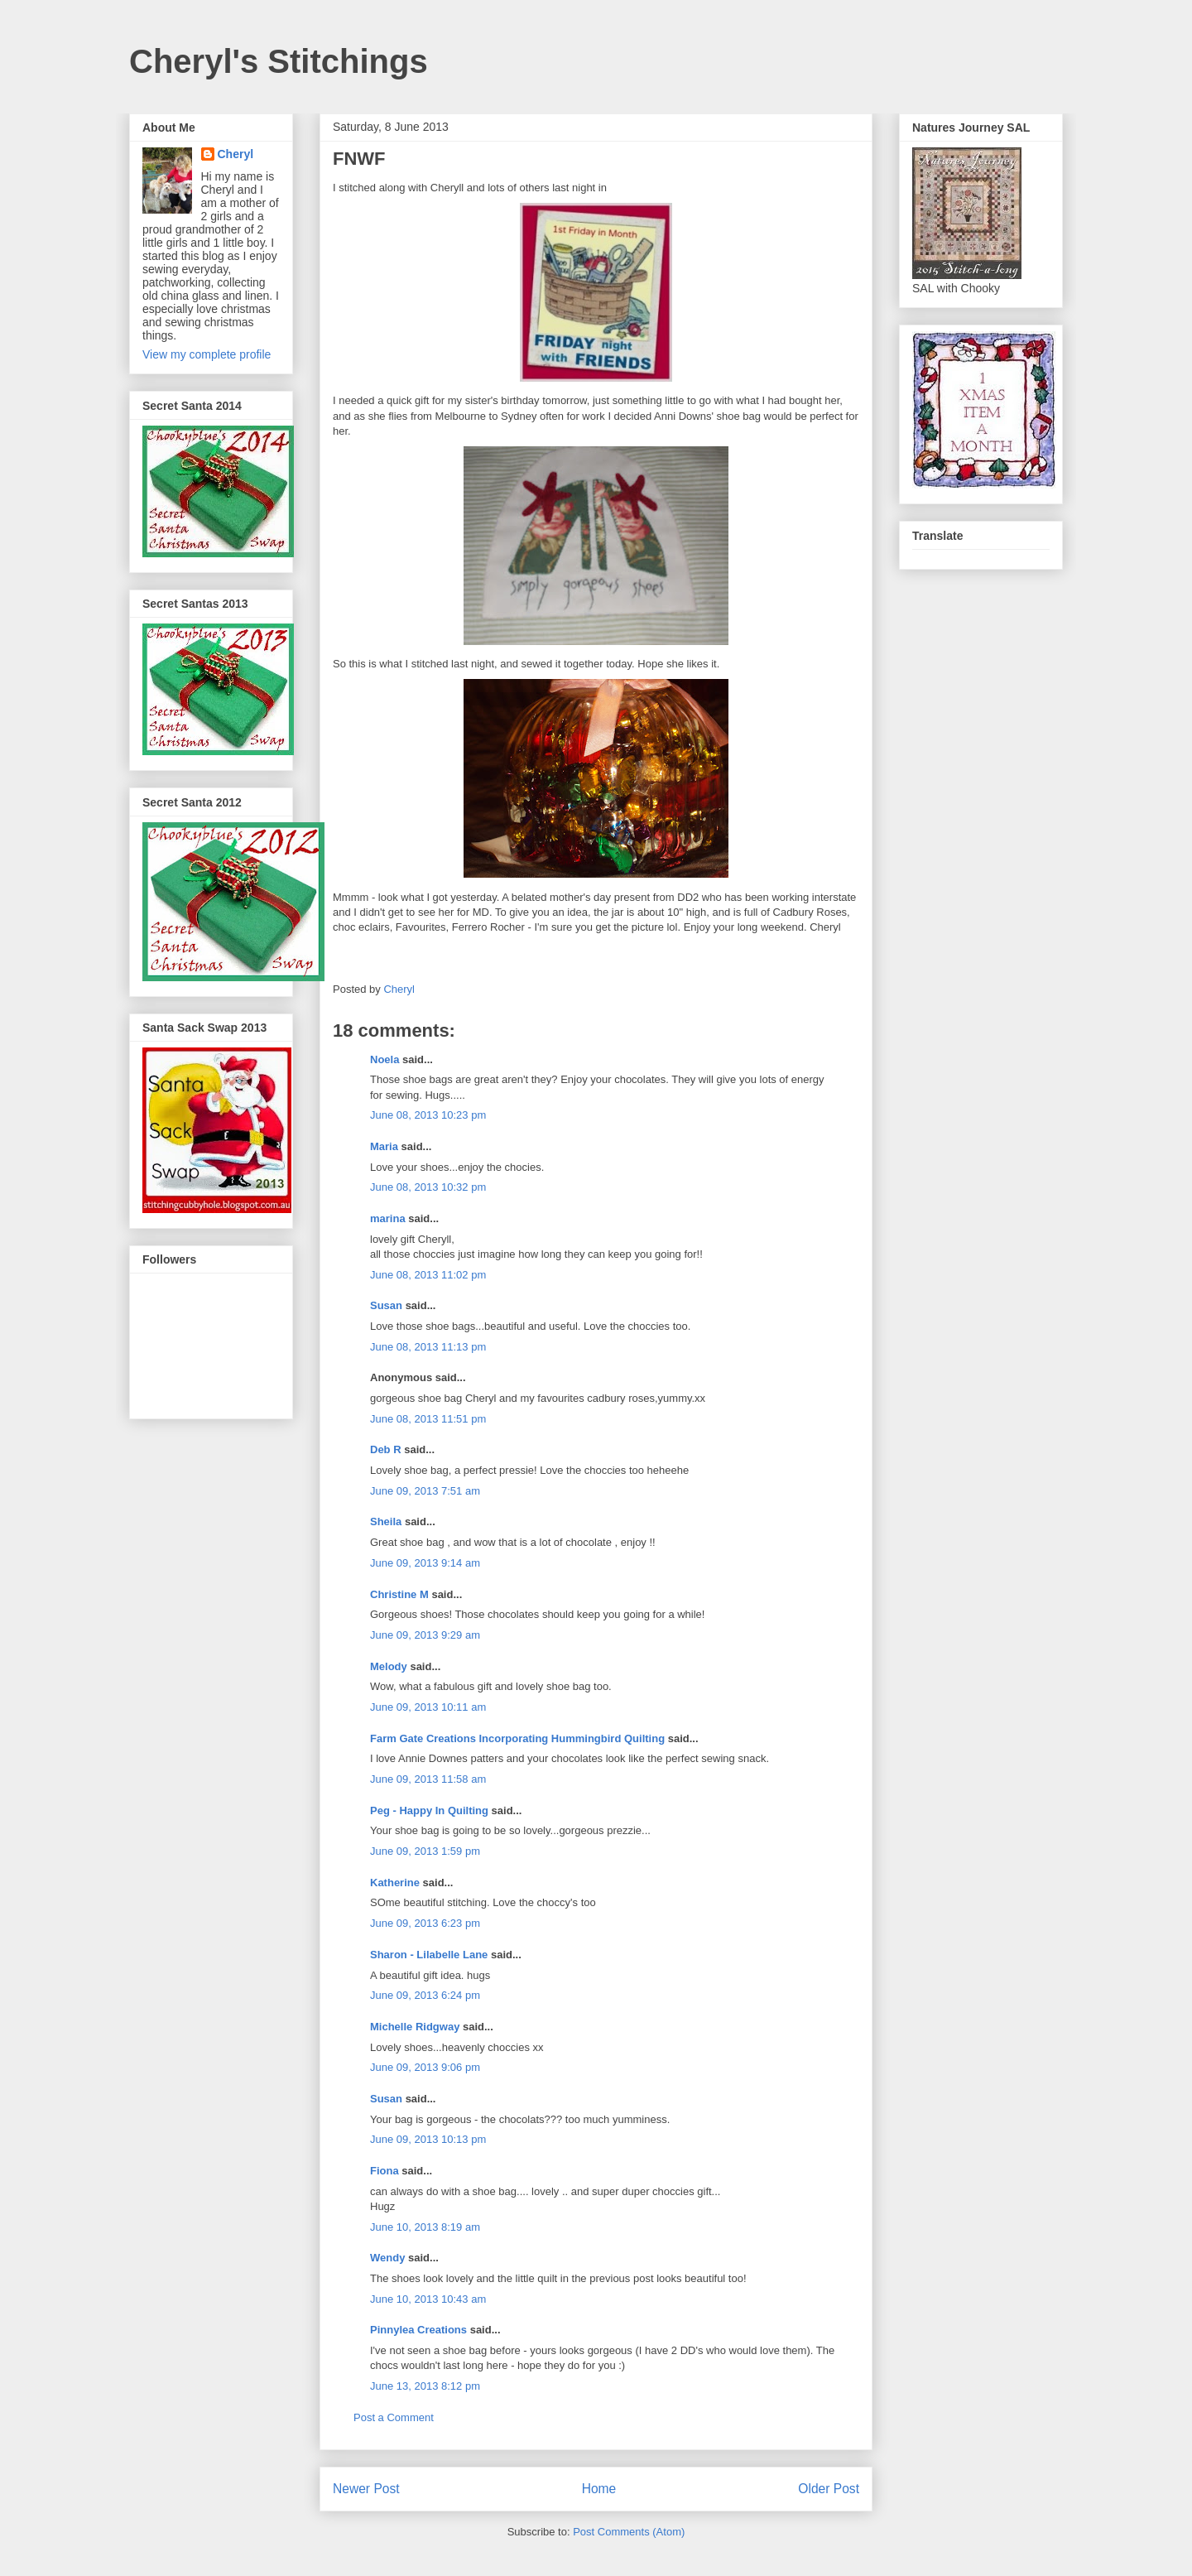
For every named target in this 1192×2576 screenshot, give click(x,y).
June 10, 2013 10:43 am (428, 2299)
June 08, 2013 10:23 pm (428, 1115)
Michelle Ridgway (414, 2026)
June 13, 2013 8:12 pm (425, 2386)
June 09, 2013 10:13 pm (428, 2139)
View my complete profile (206, 354)
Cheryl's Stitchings (278, 61)
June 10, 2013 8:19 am (425, 2227)
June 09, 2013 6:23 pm (425, 1923)
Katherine (395, 1882)
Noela (384, 1059)
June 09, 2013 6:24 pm (425, 1995)
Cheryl (236, 154)
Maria (384, 1146)
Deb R (385, 1449)
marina (388, 1218)
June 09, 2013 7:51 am (425, 1491)
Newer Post (366, 2489)
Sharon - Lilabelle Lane (429, 1954)
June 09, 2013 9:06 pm (425, 2067)
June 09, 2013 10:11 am (428, 1707)
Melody (388, 1666)
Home (599, 2489)
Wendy (387, 2257)
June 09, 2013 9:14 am (425, 1563)
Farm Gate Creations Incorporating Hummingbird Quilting (517, 1738)
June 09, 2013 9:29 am (425, 1635)
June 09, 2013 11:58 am (428, 1779)
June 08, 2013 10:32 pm (428, 1187)
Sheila (385, 1521)
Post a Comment (393, 2417)
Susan (386, 1305)
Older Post (828, 2489)
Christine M (399, 1594)
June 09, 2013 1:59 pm (425, 1851)
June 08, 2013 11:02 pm (428, 1275)
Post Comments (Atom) (629, 2531)
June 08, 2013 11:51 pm (428, 1419)
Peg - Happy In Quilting (429, 1810)
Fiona (384, 2170)
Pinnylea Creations (418, 2329)
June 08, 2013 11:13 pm (428, 1347)
